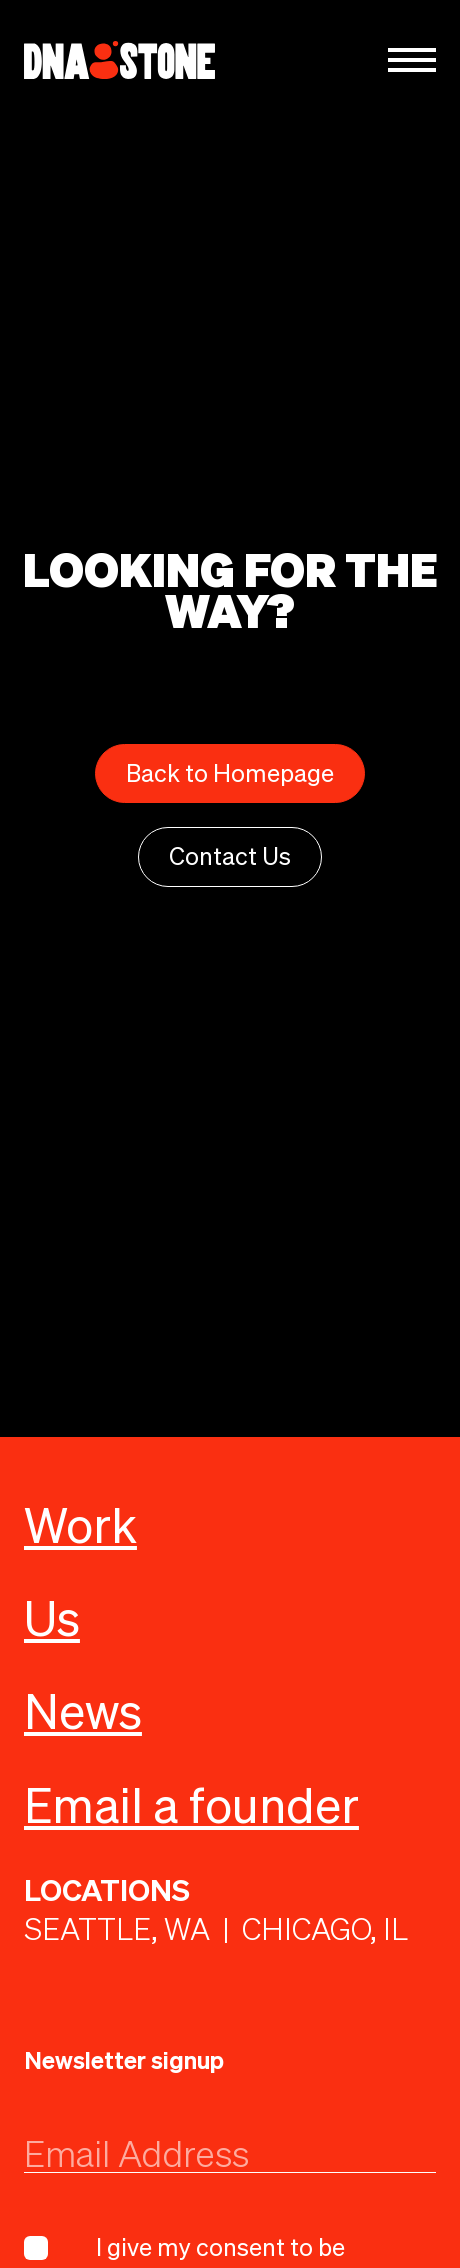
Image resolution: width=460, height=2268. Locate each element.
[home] (120, 60)
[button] (412, 60)
